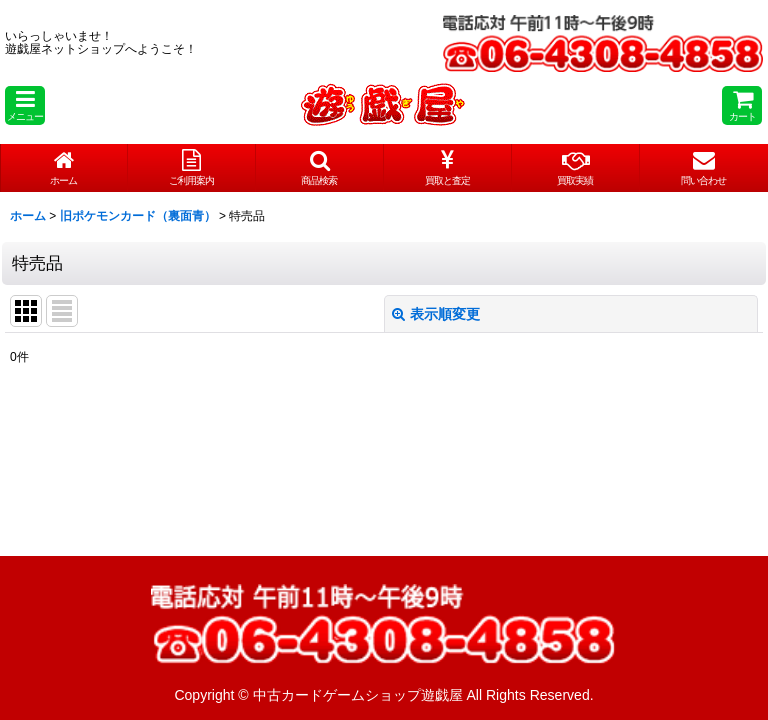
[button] (25, 105)
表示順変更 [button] (436, 314)
